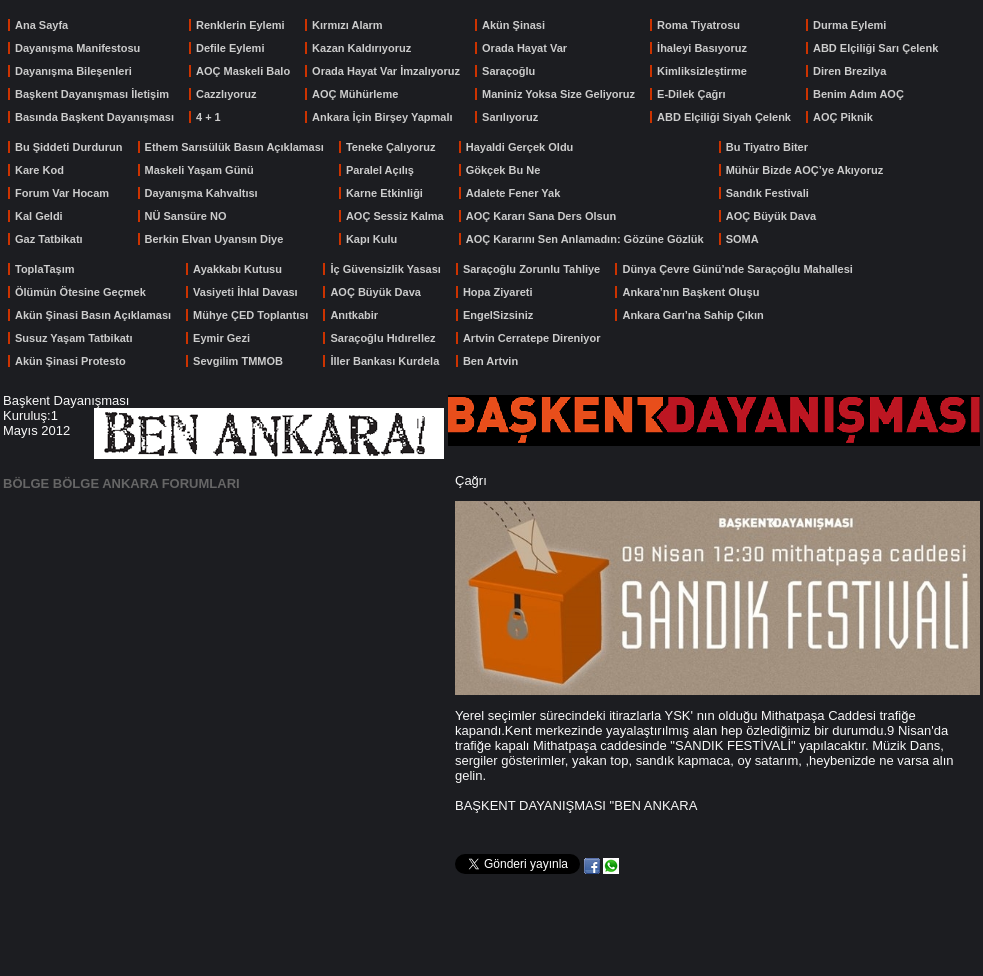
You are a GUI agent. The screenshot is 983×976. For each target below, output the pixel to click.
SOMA (742, 239)
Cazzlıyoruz (226, 94)
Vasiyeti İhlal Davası (245, 292)
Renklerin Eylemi (240, 25)
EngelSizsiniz (498, 315)
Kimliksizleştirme (702, 71)
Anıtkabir (354, 315)
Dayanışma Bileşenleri (73, 71)
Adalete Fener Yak (513, 193)
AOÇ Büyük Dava (771, 216)
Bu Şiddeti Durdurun (69, 147)
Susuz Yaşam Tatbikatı (74, 338)
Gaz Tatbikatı (49, 239)
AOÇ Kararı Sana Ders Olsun (541, 216)
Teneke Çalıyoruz (391, 147)
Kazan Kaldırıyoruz (361, 48)
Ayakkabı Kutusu (237, 269)
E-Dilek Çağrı (691, 94)
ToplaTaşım (45, 269)
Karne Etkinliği (384, 193)
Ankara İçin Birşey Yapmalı (382, 117)
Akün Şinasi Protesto (70, 361)
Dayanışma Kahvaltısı (201, 193)
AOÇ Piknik (843, 117)
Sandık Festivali (767, 193)
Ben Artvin (490, 361)
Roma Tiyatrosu (698, 25)
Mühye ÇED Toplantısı (250, 315)
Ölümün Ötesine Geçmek (80, 292)
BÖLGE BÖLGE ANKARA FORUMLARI (121, 483)
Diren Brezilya (849, 71)
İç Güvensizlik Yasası (385, 269)
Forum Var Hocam (62, 193)
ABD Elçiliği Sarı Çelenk (875, 48)
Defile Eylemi (230, 48)
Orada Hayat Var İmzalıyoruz (386, 71)
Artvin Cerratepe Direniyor (532, 338)
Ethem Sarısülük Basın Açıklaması (234, 147)
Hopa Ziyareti (498, 292)
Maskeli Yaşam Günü (199, 170)
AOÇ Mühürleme (355, 94)
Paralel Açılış (380, 170)
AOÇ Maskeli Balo (243, 71)
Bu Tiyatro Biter (767, 147)
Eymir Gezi (221, 338)
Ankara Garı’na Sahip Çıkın (692, 315)
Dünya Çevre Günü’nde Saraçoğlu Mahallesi (737, 269)
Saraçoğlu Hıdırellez (382, 338)
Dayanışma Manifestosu (77, 48)
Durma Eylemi (849, 25)
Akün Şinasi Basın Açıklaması (93, 315)
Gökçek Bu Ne (503, 170)
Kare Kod (39, 170)
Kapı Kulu (371, 239)
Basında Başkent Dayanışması (94, 117)
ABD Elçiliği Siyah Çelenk (724, 117)
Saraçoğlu (508, 71)
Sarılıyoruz (510, 117)
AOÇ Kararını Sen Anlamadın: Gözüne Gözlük (585, 239)
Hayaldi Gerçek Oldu (520, 147)
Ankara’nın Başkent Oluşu (690, 292)
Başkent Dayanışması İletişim (92, 94)
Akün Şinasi (513, 25)
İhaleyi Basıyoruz (702, 48)
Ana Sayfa (41, 25)
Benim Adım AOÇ (858, 94)
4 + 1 (208, 117)
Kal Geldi (39, 216)
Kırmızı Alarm (347, 25)
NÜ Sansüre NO (186, 216)
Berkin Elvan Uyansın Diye (214, 239)
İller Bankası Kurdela (384, 361)
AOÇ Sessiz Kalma (395, 216)
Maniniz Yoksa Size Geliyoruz (558, 94)
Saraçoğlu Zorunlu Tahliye (531, 269)
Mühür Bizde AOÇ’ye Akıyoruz (804, 170)
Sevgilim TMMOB (238, 361)
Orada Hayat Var (524, 48)
